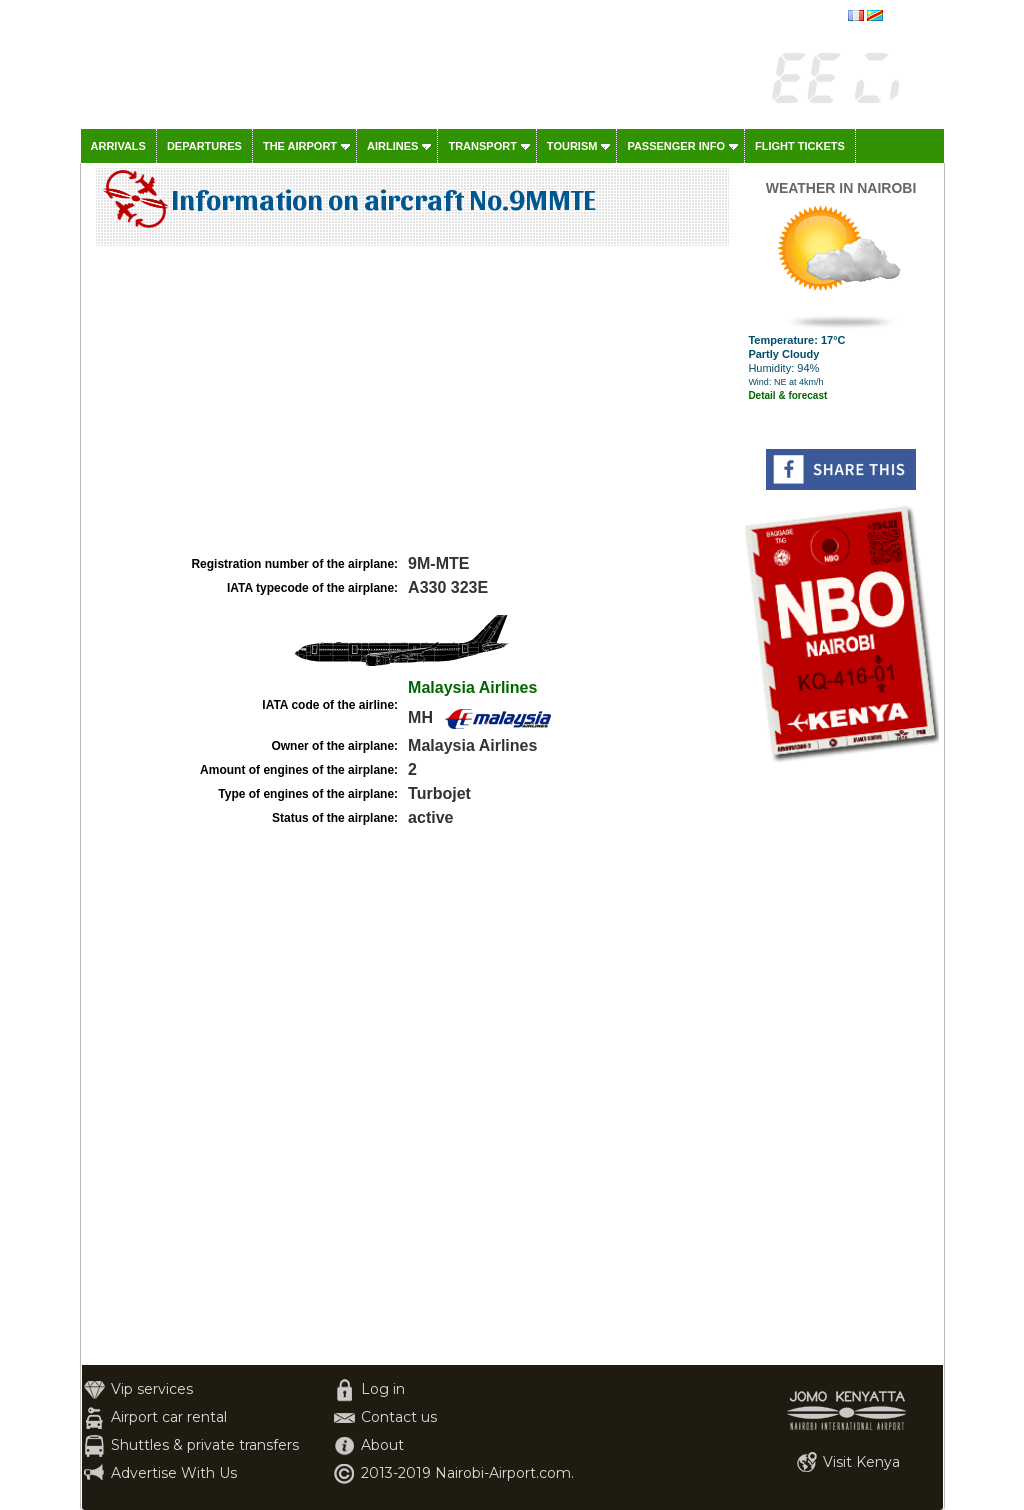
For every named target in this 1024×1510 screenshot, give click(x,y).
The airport (300, 146)
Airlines (392, 146)
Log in (383, 1389)
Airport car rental (169, 1417)
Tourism (572, 146)
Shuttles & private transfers (205, 1445)
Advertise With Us (174, 1473)
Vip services (152, 1389)
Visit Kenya (861, 1462)
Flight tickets (800, 146)
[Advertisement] (410, 401)
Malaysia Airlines (472, 687)
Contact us (399, 1417)
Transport (482, 146)
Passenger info (676, 146)
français (907, 17)
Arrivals (118, 146)
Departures (204, 146)
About (382, 1445)
